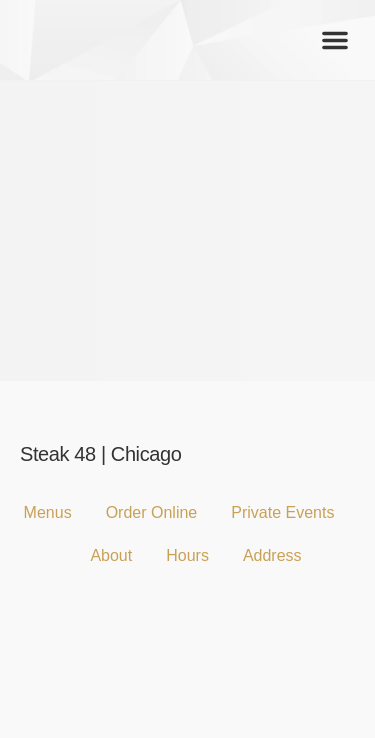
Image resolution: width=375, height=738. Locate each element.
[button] (335, 40)
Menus (48, 512)
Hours (187, 555)
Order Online (152, 512)
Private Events (282, 512)
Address (272, 555)
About (111, 555)
